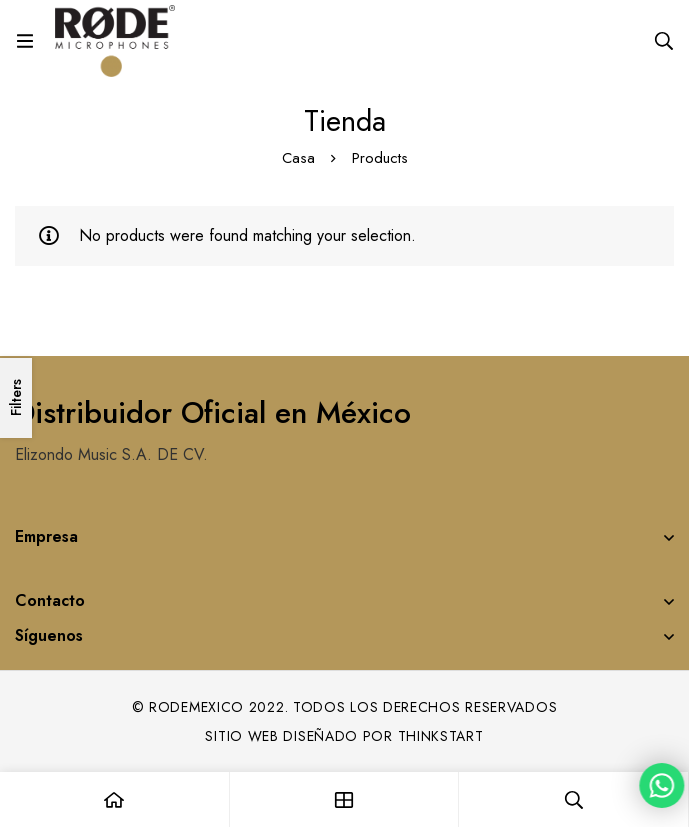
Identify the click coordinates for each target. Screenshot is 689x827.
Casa (298, 158)
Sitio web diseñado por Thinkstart (344, 736)
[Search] (664, 41)
